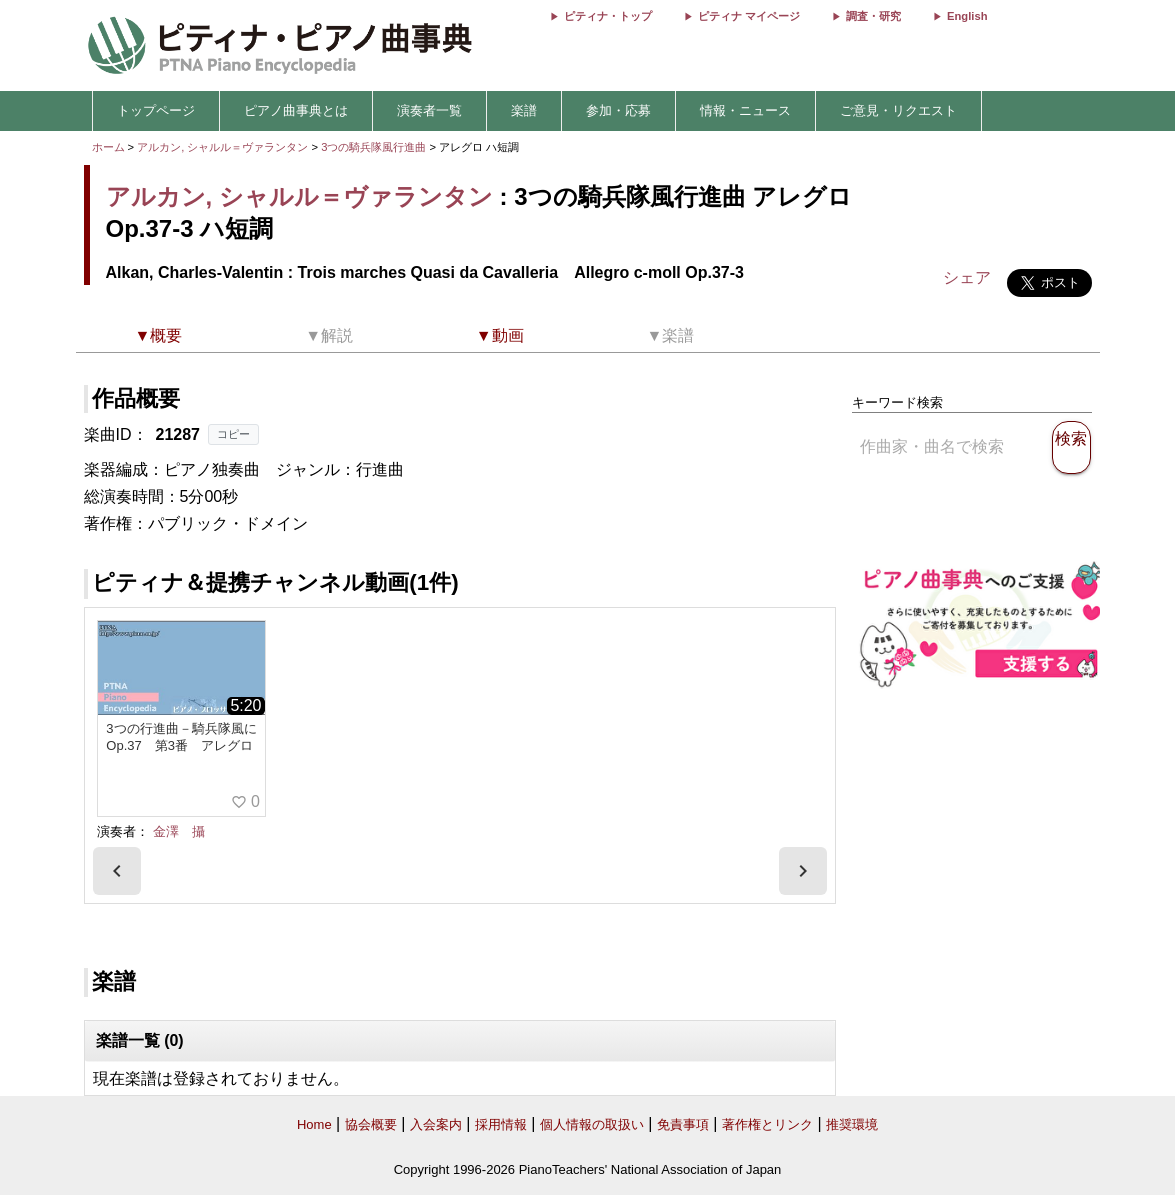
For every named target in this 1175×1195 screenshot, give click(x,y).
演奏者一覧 (429, 110)
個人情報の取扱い (592, 1124)
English (967, 16)
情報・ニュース (745, 110)
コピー (233, 434)
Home (314, 1124)
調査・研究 (873, 16)
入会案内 (436, 1124)
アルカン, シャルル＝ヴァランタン (222, 147)
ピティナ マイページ (749, 16)
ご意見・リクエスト (898, 110)
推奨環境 (852, 1124)
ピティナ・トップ (608, 16)
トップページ (156, 110)
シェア (967, 277)
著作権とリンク (767, 1124)
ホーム (108, 147)
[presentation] (117, 871)
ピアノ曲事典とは (296, 110)
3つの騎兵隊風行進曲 (375, 147)
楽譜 (524, 110)
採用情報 (501, 1124)
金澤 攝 (179, 831)
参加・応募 (618, 110)
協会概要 (371, 1124)
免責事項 (683, 1124)
